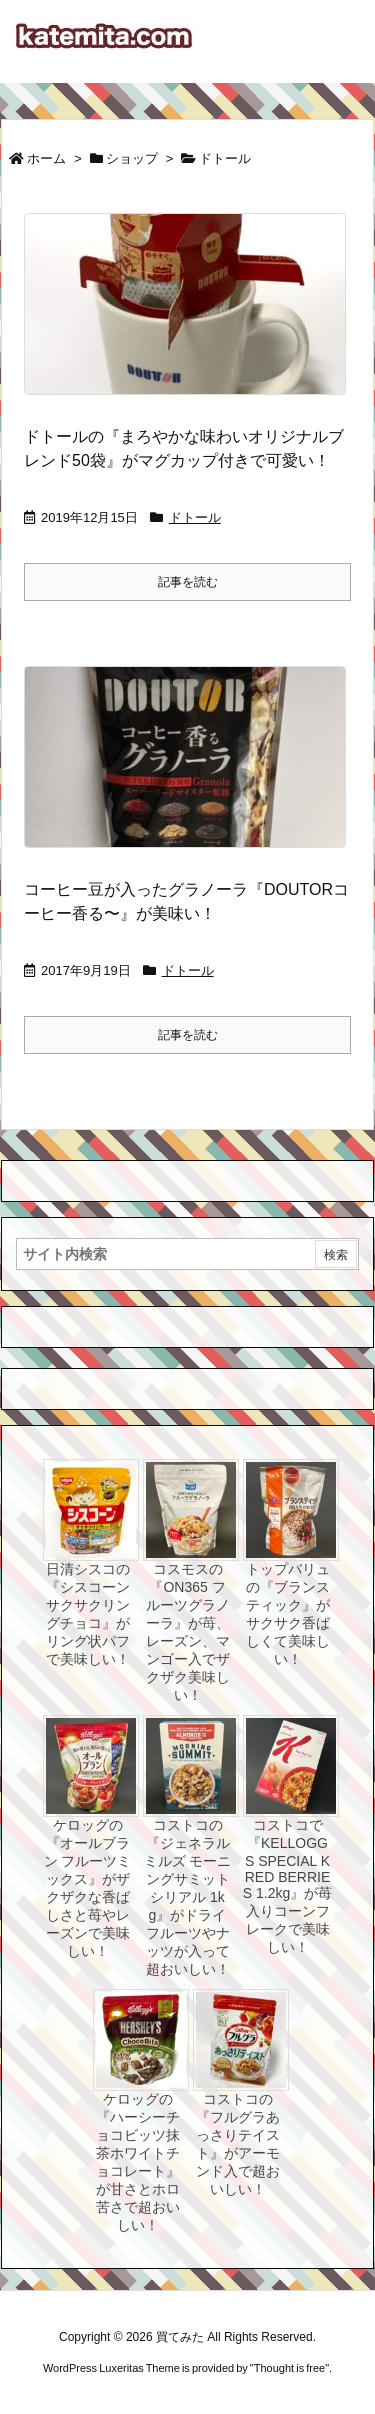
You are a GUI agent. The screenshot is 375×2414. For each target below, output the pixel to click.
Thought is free (289, 2368)
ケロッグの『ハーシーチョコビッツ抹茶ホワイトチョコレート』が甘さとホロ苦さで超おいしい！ (138, 2162)
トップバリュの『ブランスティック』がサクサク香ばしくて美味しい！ (288, 1614)
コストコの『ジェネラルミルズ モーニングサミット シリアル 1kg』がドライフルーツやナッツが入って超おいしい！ (188, 1897)
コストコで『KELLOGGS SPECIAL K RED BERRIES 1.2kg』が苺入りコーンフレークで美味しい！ (287, 1886)
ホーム (46, 158)
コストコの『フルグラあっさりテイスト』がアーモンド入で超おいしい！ (238, 2144)
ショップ (132, 158)
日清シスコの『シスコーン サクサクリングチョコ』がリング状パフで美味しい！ (88, 1614)
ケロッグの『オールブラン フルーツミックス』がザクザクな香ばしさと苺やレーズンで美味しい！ (88, 1888)
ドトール (195, 517)
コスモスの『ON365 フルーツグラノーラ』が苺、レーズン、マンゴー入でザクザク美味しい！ (188, 1632)
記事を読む (188, 582)
